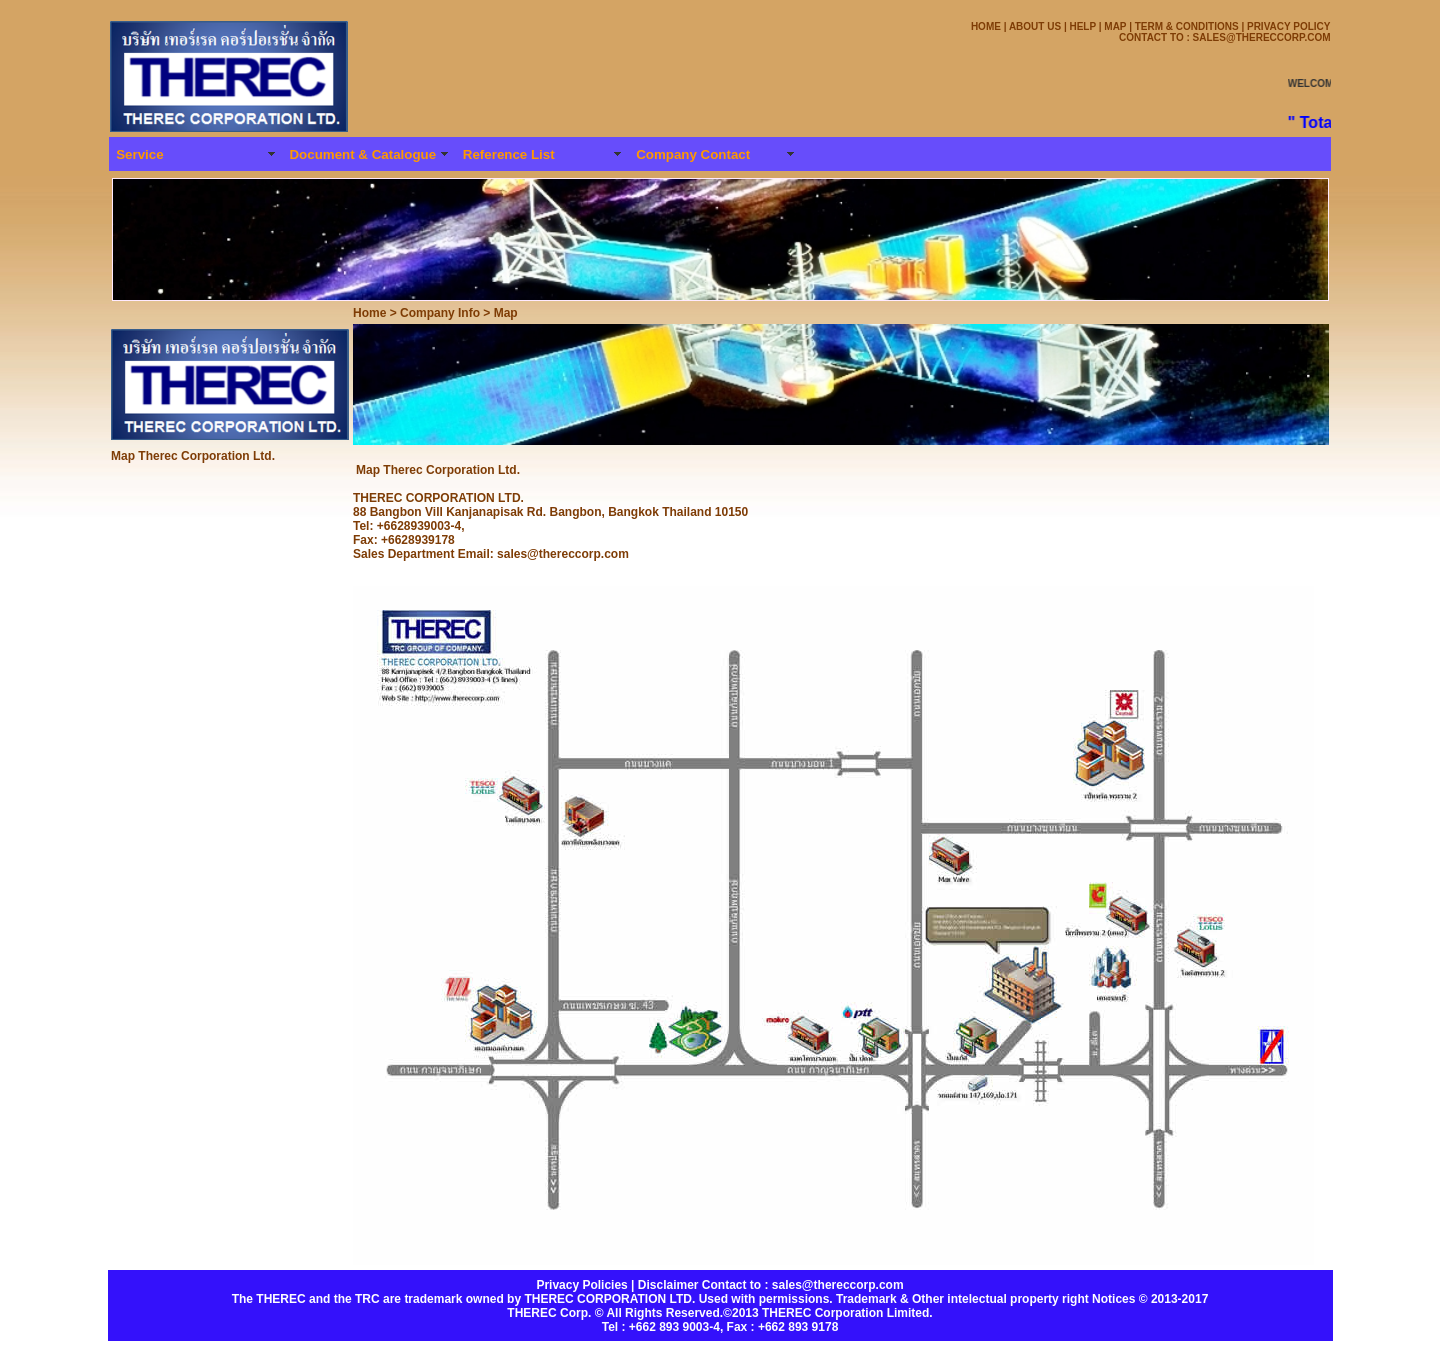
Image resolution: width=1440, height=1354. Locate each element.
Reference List (509, 154)
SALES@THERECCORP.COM (1260, 37)
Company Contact (693, 154)
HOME (986, 26)
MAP (1115, 26)
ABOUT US (1035, 26)
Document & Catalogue (362, 154)
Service (139, 154)
